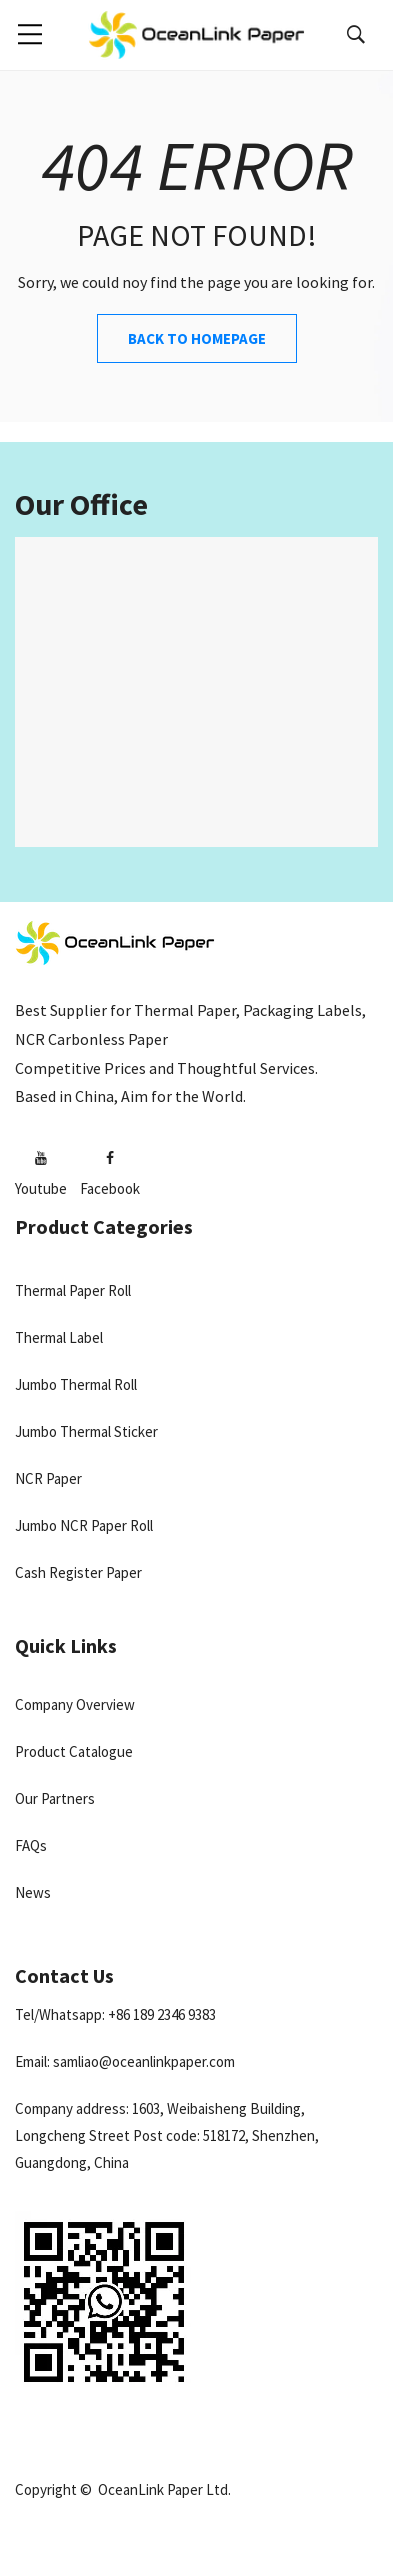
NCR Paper (48, 1478)
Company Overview (75, 1704)
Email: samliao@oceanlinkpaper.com (125, 2061)
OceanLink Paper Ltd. (164, 2489)
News (33, 1892)
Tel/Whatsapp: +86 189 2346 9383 (115, 2014)
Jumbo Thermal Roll (76, 1384)
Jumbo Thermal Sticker (86, 1431)
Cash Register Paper (78, 1572)
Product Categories (104, 1226)
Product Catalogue (74, 1751)
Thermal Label (59, 1337)
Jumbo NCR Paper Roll (84, 1525)
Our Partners (55, 1798)
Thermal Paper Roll (73, 1290)
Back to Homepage (197, 338)
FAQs (31, 1845)
